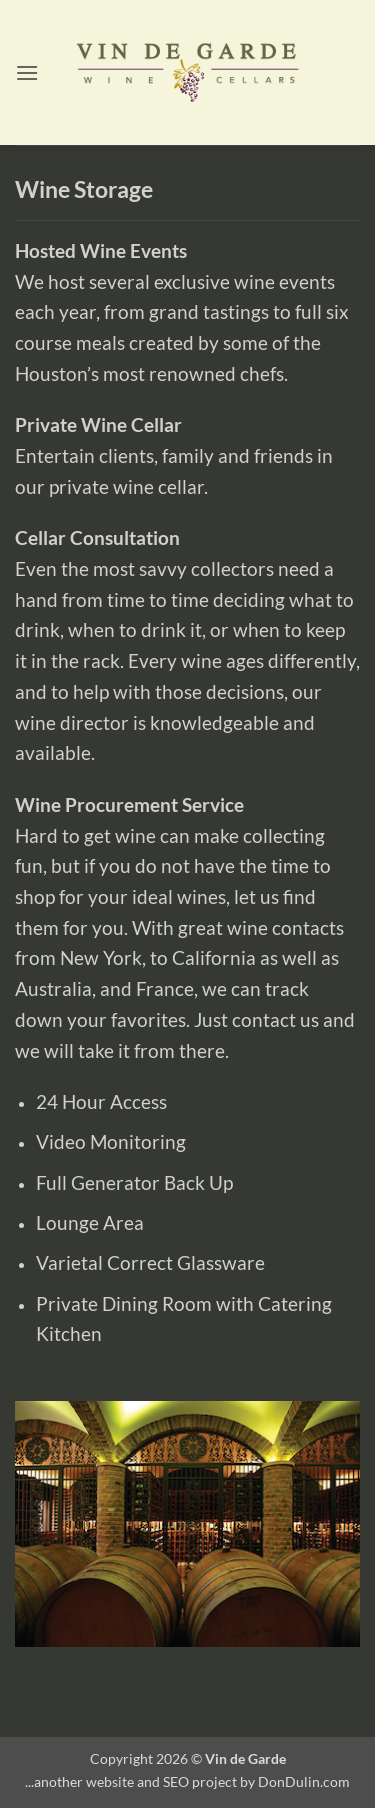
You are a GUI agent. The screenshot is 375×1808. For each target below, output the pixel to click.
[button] (27, 72)
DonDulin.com (304, 1781)
